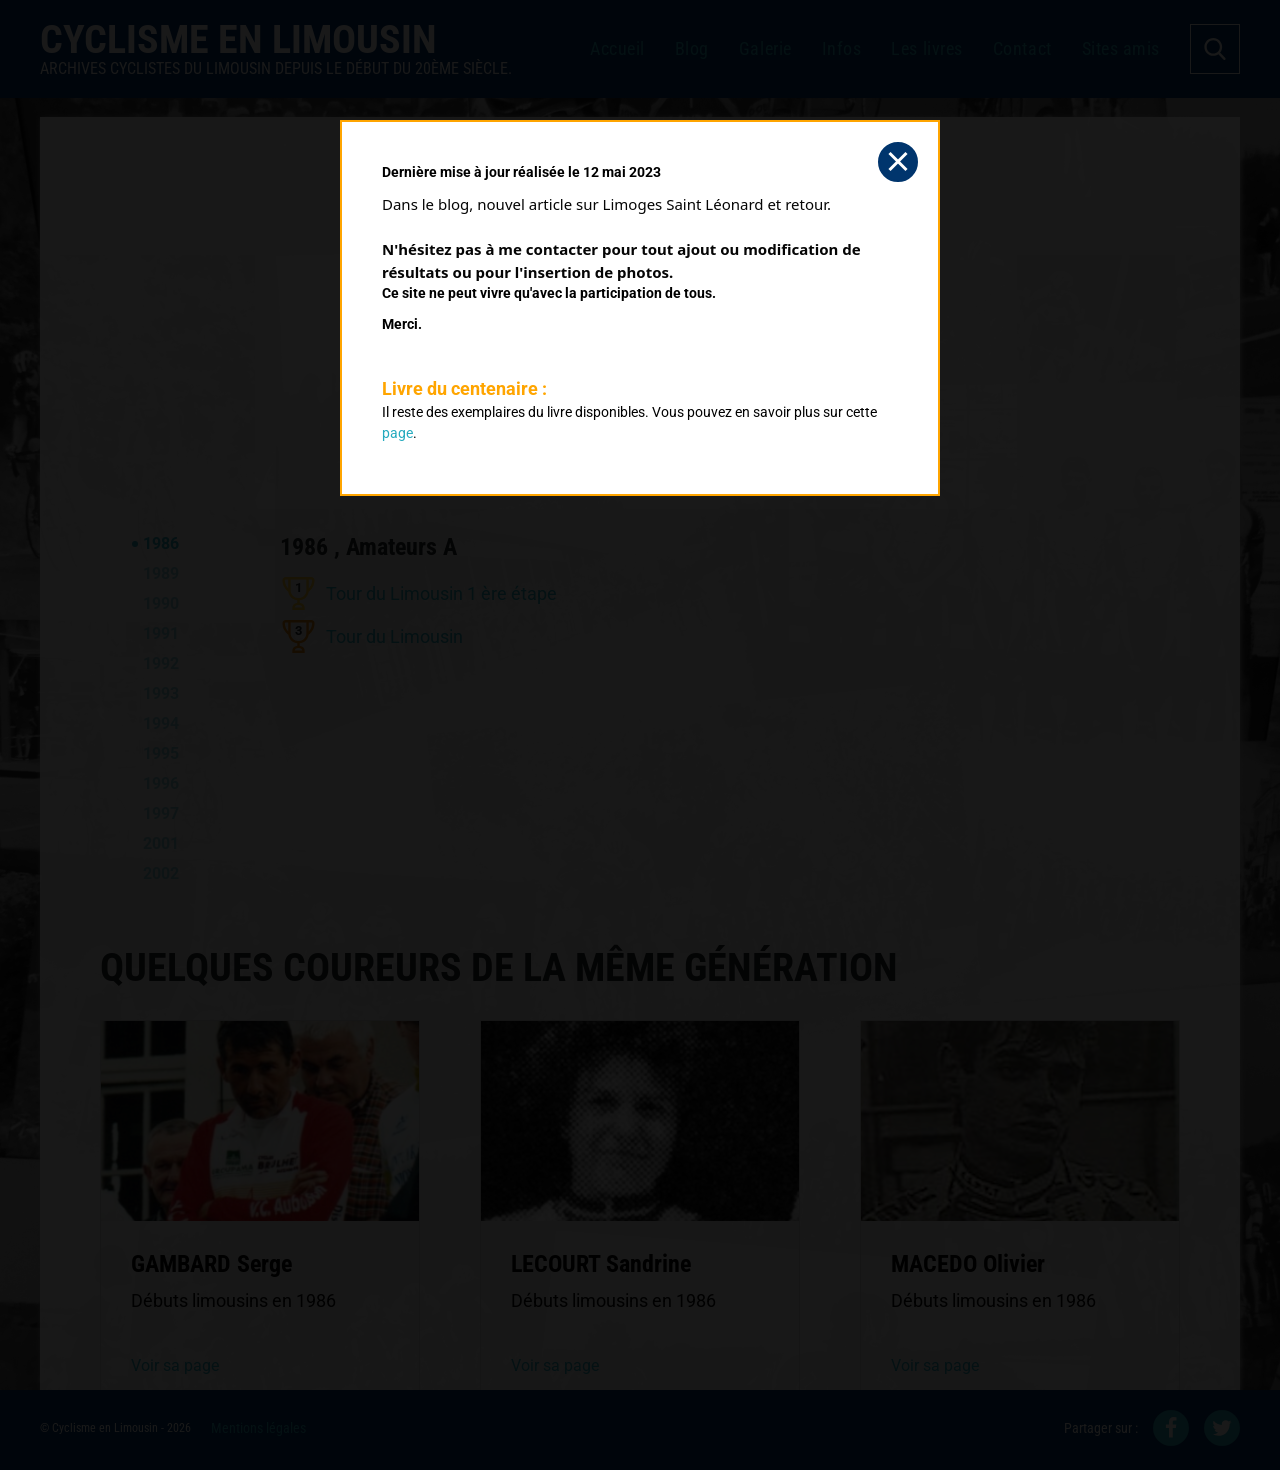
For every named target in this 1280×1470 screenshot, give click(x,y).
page (397, 433)
